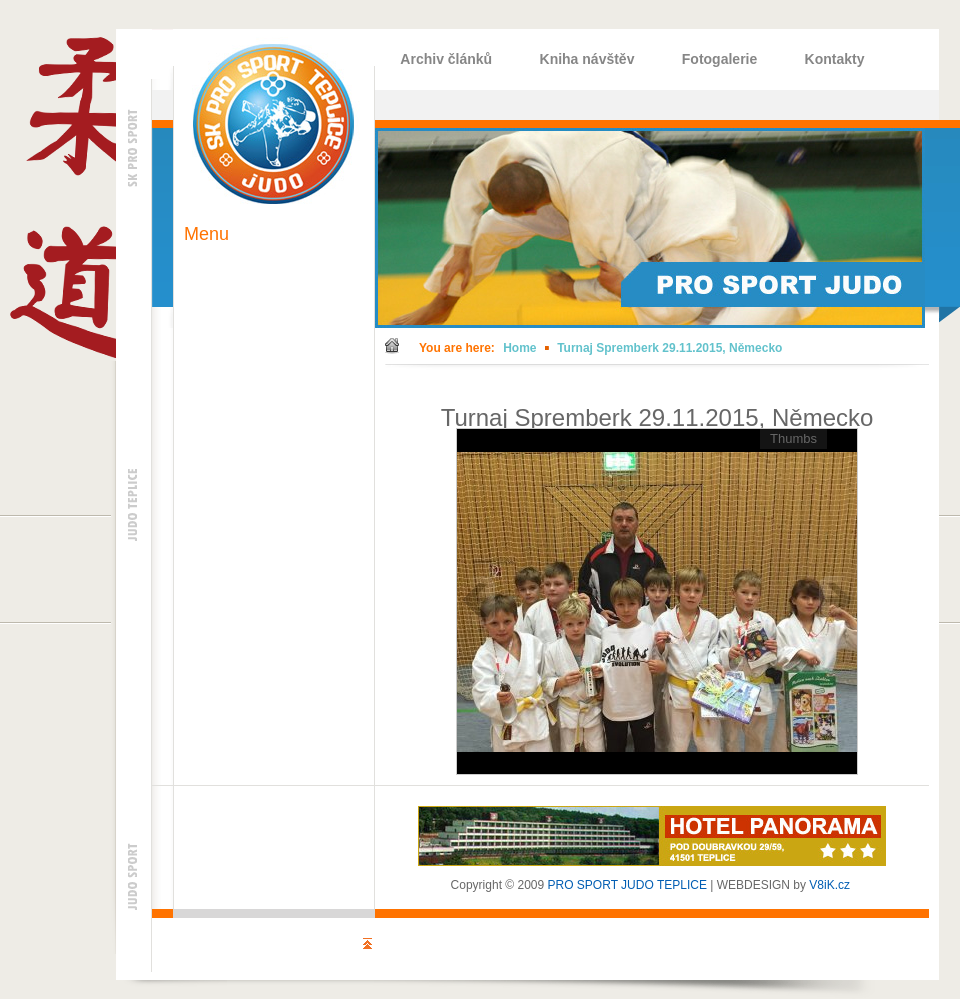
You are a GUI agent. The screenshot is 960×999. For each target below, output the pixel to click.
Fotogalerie (719, 59)
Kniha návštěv (587, 59)
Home (519, 348)
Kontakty (835, 59)
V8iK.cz (829, 885)
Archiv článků (446, 59)
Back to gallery (869, 398)
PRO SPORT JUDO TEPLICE (627, 885)
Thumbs (793, 438)
